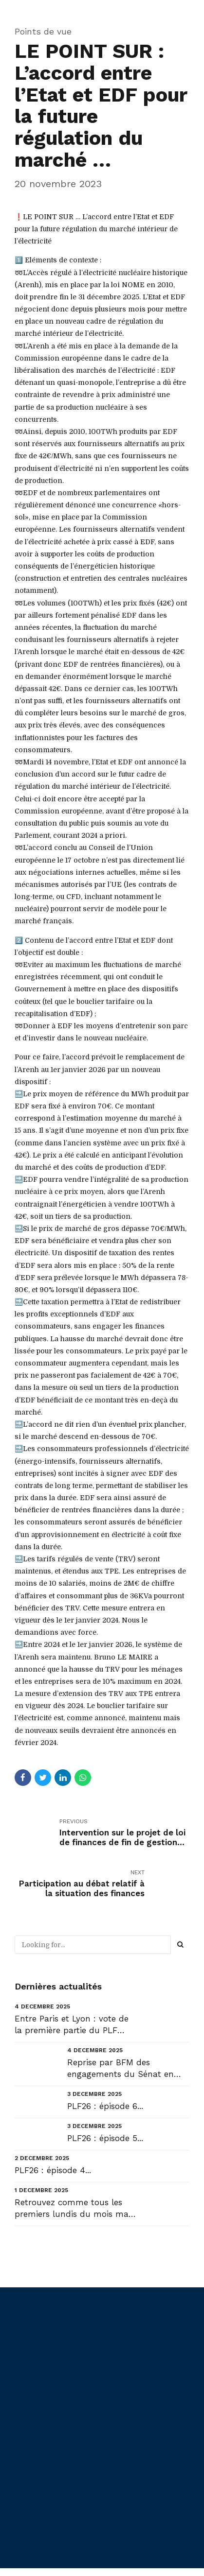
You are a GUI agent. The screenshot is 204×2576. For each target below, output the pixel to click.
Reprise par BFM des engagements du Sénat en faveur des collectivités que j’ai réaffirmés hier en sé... (128, 2068)
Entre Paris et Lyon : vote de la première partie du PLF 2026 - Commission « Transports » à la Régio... (72, 2025)
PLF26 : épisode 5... (105, 2138)
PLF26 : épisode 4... (53, 2170)
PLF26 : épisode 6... (105, 2106)
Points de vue (43, 31)
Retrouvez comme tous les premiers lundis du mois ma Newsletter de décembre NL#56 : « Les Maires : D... (72, 2208)
